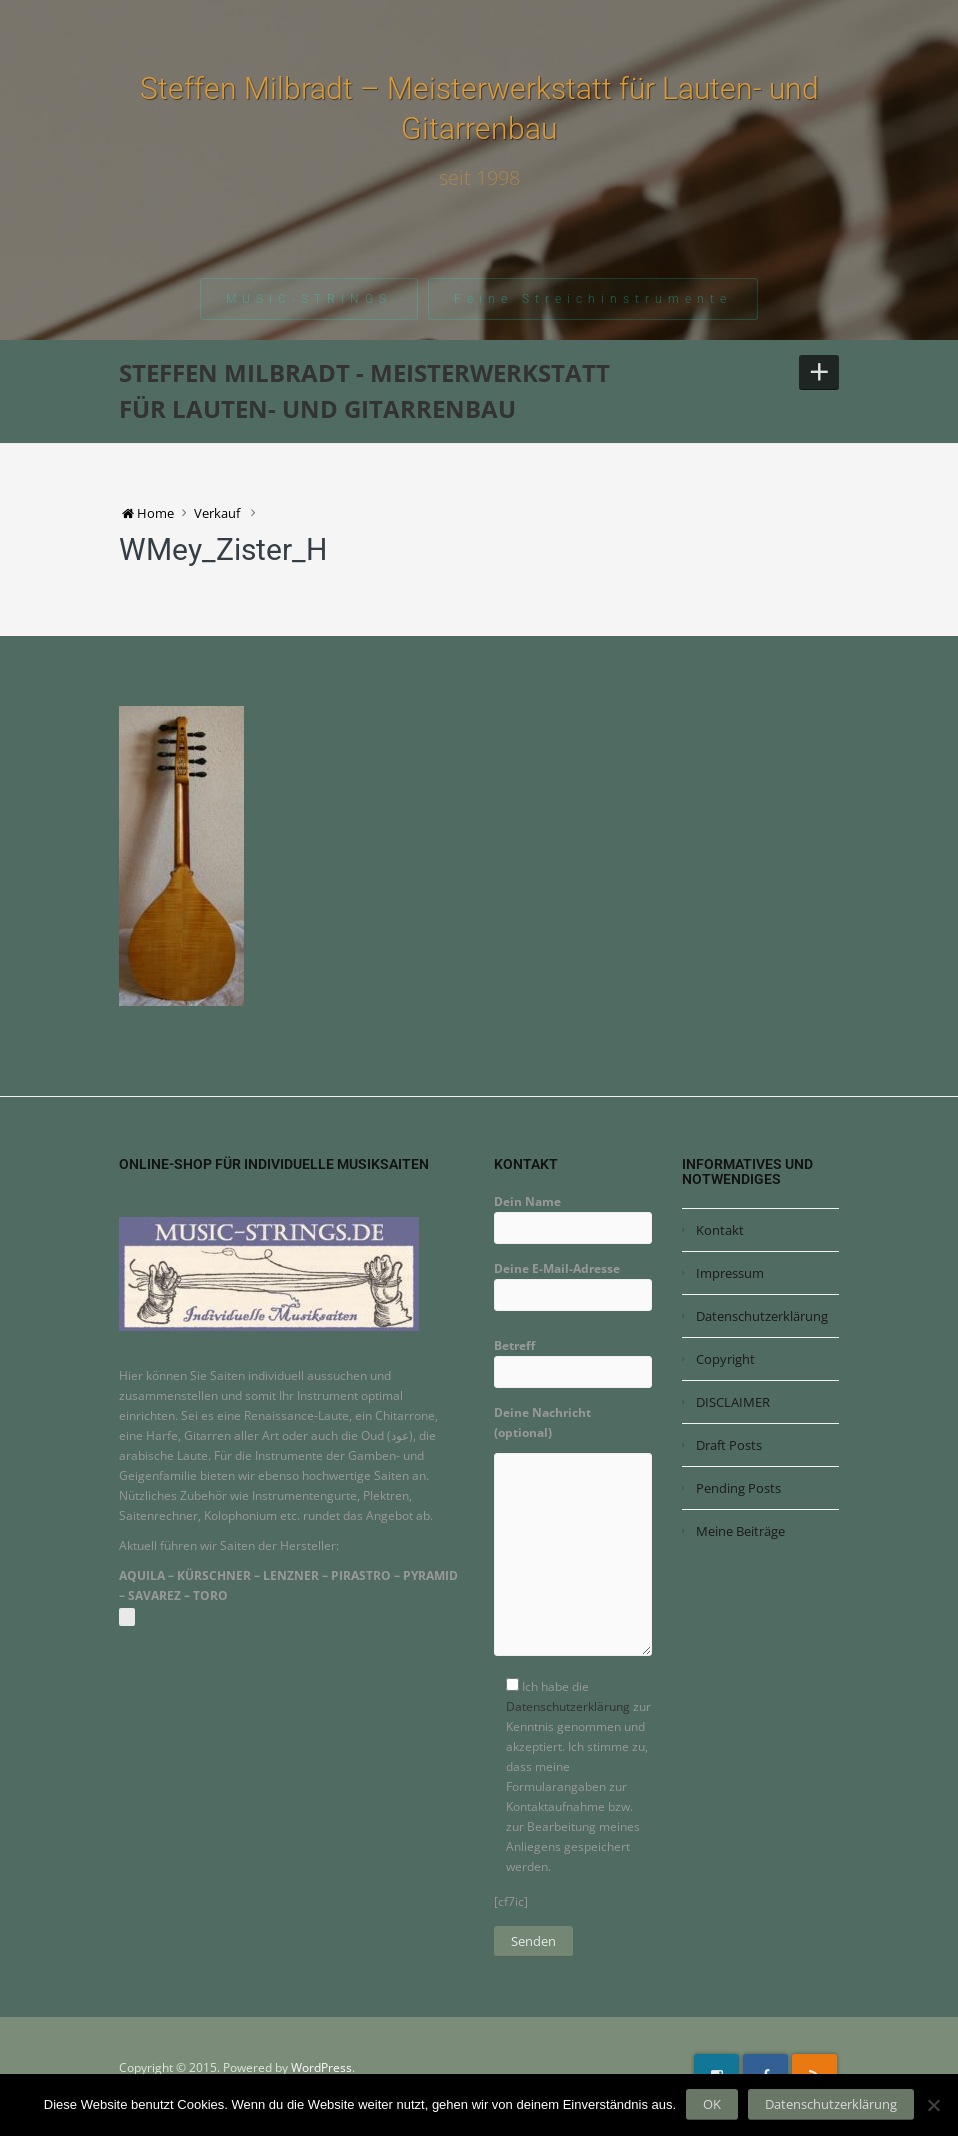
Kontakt (720, 1230)
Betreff (573, 1358)
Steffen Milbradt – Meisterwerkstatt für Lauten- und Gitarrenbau (479, 108)
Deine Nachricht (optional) (573, 1537)
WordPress (321, 2067)
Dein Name (573, 1214)
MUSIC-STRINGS (309, 299)
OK (712, 2104)
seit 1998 (479, 177)
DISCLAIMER (733, 1402)
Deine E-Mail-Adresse (573, 1281)
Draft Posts (729, 1445)
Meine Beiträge (740, 1531)
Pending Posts (738, 1488)
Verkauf (217, 513)
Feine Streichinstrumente (593, 299)
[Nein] (933, 2105)
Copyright (725, 1359)
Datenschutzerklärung (568, 1706)
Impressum (730, 1273)
